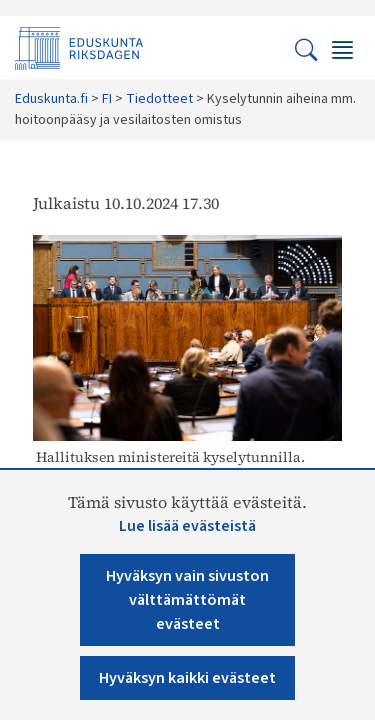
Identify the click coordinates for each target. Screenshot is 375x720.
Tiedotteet (159, 99)
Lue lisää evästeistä (187, 526)
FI (107, 99)
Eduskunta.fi (51, 99)
